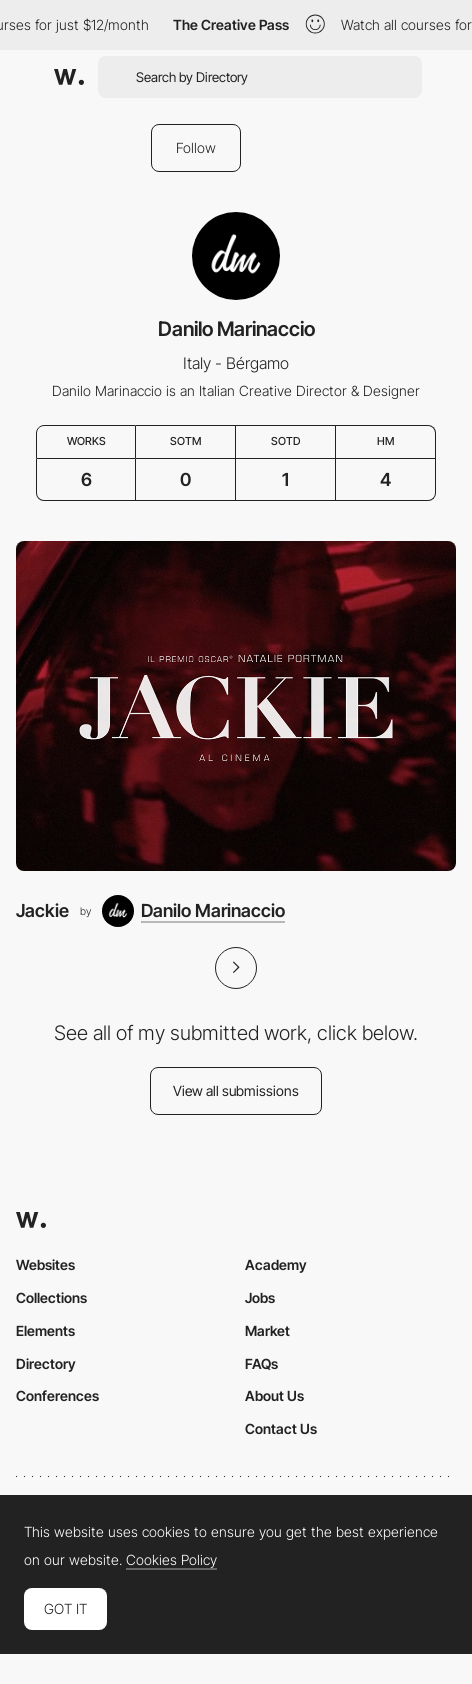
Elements (45, 1330)
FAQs (261, 1363)
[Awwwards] (69, 77)
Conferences (57, 1395)
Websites (45, 1264)
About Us (274, 1395)
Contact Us (281, 1428)
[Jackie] (236, 706)
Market (267, 1330)
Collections (51, 1297)
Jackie (42, 910)
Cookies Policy (171, 1560)
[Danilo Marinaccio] (193, 911)
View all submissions (236, 1090)
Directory (46, 1363)
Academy (276, 1264)
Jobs (260, 1297)
